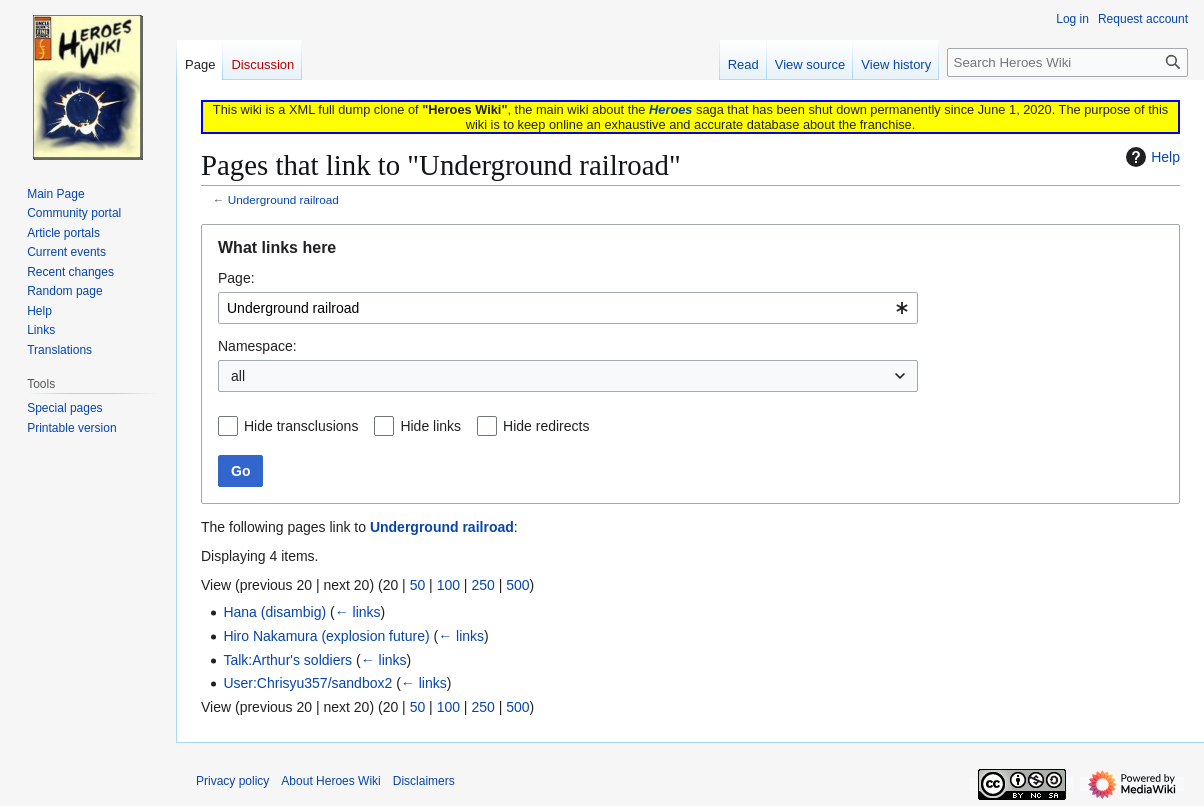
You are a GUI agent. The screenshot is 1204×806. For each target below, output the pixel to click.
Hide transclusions (301, 426)
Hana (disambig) (274, 612)
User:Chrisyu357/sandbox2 (307, 683)
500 (517, 585)
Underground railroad (283, 199)
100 (448, 585)
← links (358, 612)
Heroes (670, 109)
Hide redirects (546, 426)
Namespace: (257, 346)
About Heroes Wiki (330, 781)
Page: (236, 278)
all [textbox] (238, 376)
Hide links (430, 426)
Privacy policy (232, 781)
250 (482, 585)
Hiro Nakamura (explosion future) (326, 636)
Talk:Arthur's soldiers (287, 660)
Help (1150, 157)
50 (418, 585)
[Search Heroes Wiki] (1067, 62)
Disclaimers (424, 781)
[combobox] (568, 308)
